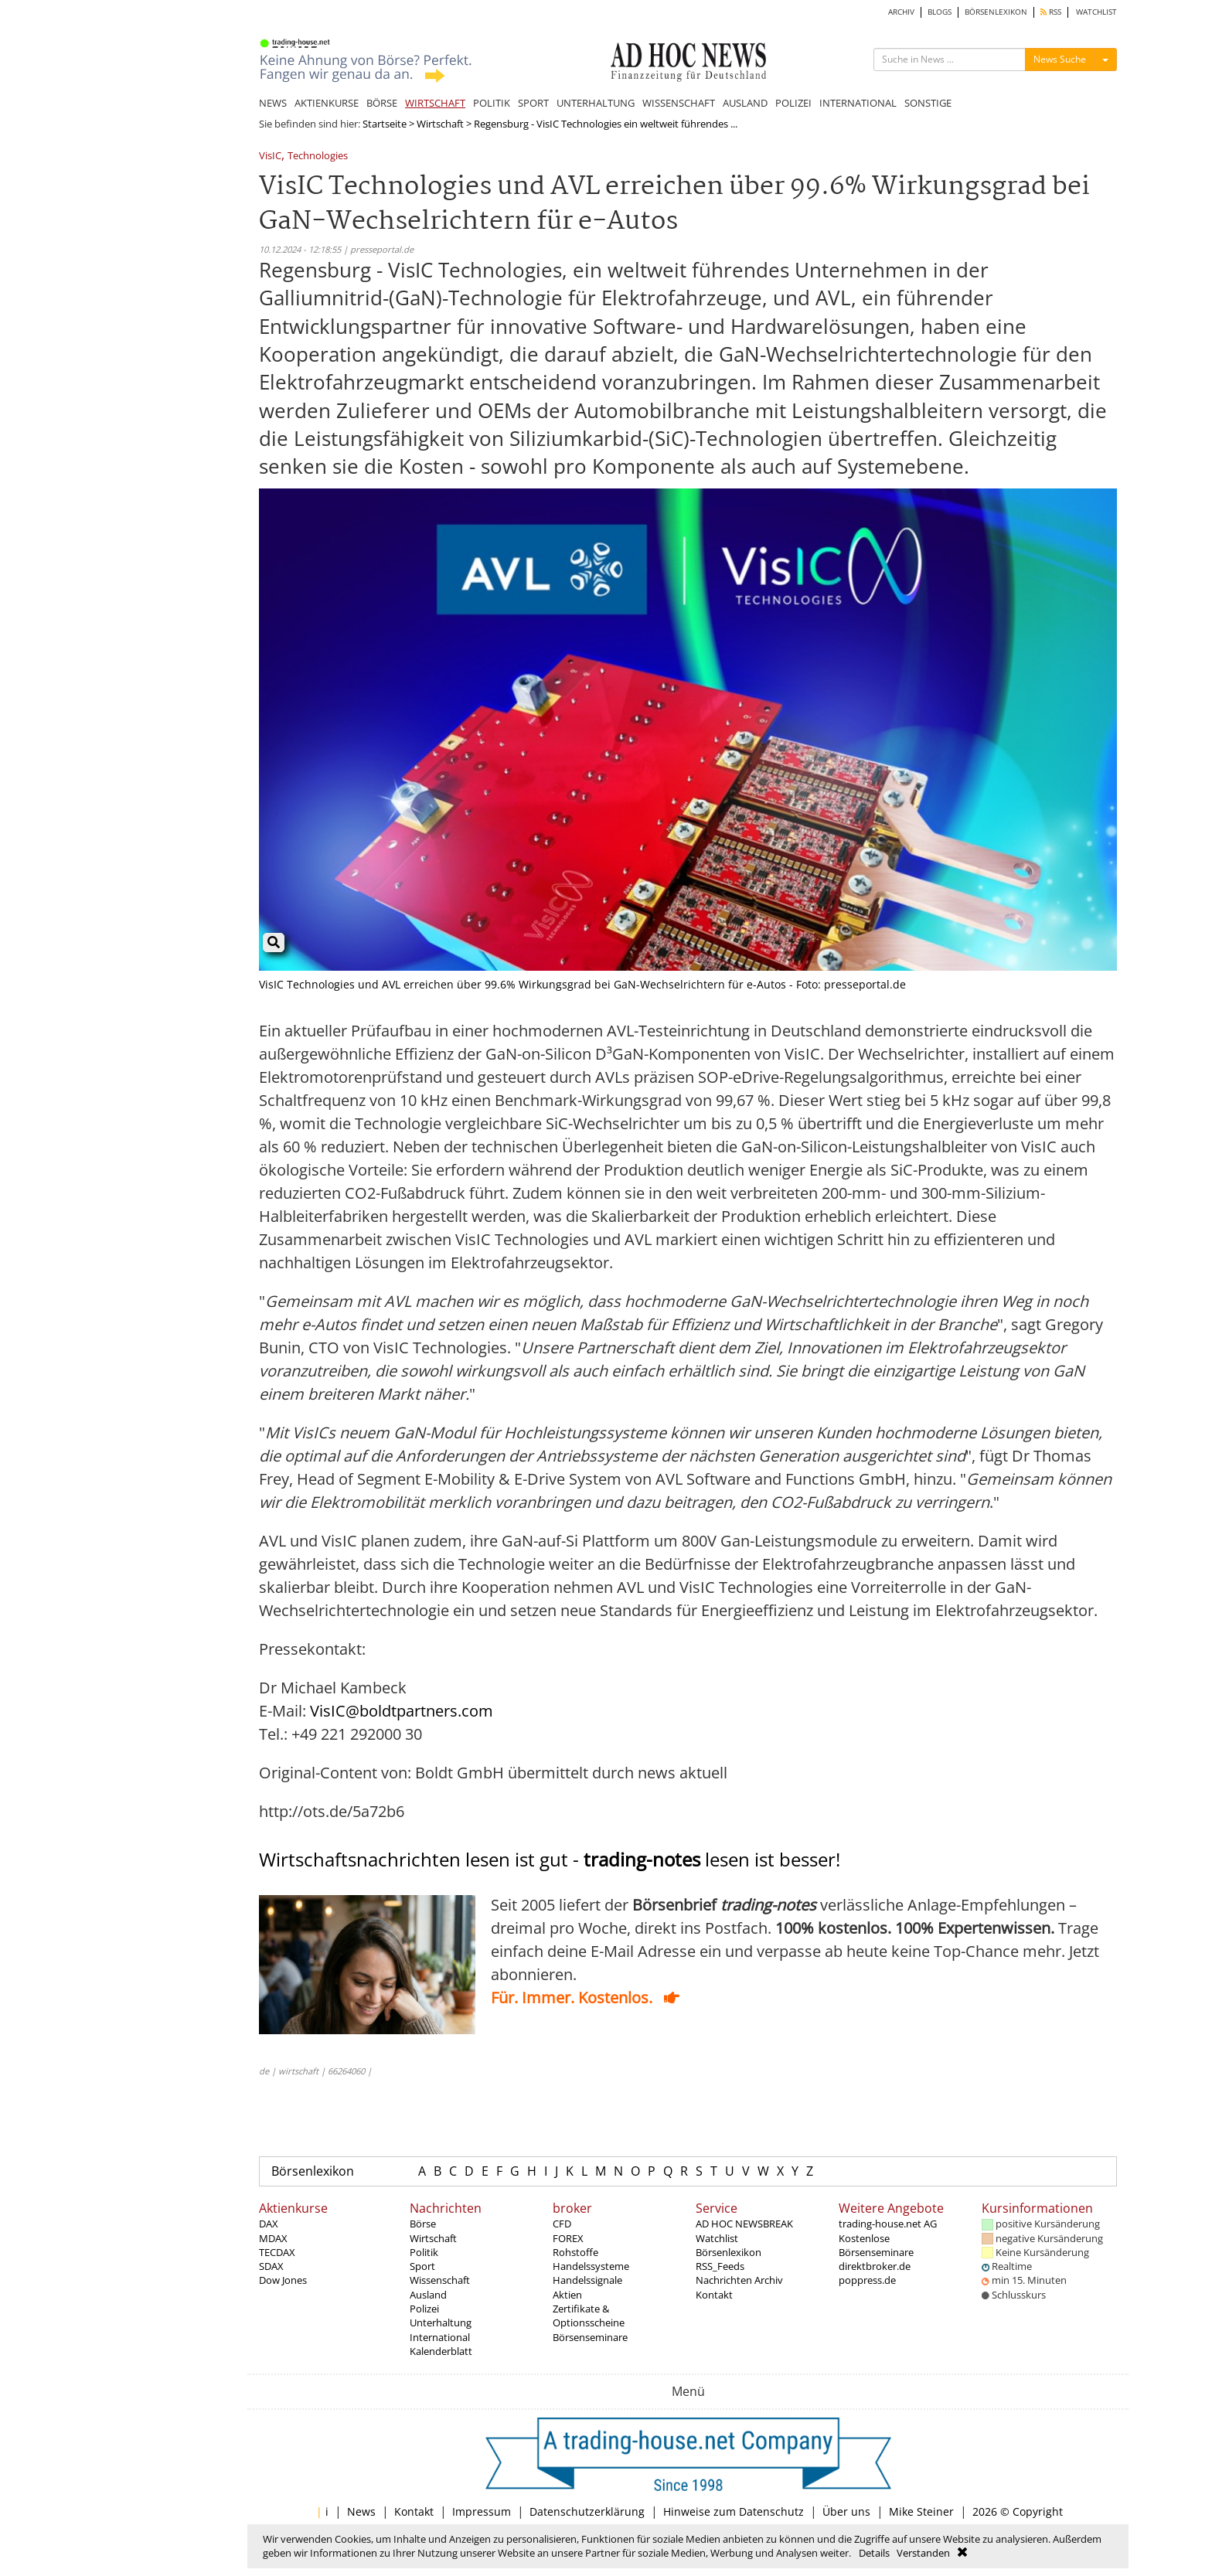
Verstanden (923, 2553)
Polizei (424, 2309)
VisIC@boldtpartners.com (401, 1710)
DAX (268, 2224)
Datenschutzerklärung (587, 2511)
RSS (1050, 12)
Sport (422, 2266)
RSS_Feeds (720, 2266)
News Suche (1059, 59)
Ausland (428, 2295)
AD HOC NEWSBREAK (744, 2224)
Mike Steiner (921, 2511)
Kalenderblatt (441, 2351)
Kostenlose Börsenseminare (876, 2245)
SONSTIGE (928, 103)
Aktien (567, 2295)
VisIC (270, 156)
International (440, 2337)
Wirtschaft (440, 124)
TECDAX (277, 2252)
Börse (423, 2224)
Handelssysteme (591, 2266)
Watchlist (717, 2238)
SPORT (533, 103)
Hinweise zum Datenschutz (733, 2511)
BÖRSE (381, 103)
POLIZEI (793, 103)
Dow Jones (283, 2280)
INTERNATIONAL (858, 103)
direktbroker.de (875, 2266)
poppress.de (867, 2280)
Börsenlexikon (312, 2171)
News (361, 2511)
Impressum (481, 2511)
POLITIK (491, 103)
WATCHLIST (1096, 12)
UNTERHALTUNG (596, 103)
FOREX (568, 2238)
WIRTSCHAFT (435, 103)
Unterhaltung (441, 2322)
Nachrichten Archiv (739, 2280)
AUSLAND (745, 103)
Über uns (846, 2511)
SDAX (271, 2266)
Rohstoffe (575, 2252)
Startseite (385, 124)
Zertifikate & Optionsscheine (589, 2315)
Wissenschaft (440, 2280)
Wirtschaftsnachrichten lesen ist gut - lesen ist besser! (549, 1859)
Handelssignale (587, 2280)
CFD (562, 2224)
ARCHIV (901, 12)
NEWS (273, 103)
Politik (424, 2252)
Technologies (318, 156)
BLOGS (940, 12)
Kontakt (714, 2295)
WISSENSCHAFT (678, 103)
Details (874, 2553)
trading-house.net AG (888, 2224)
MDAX (273, 2238)
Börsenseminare (590, 2337)
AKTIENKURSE (326, 103)
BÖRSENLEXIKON (996, 12)
